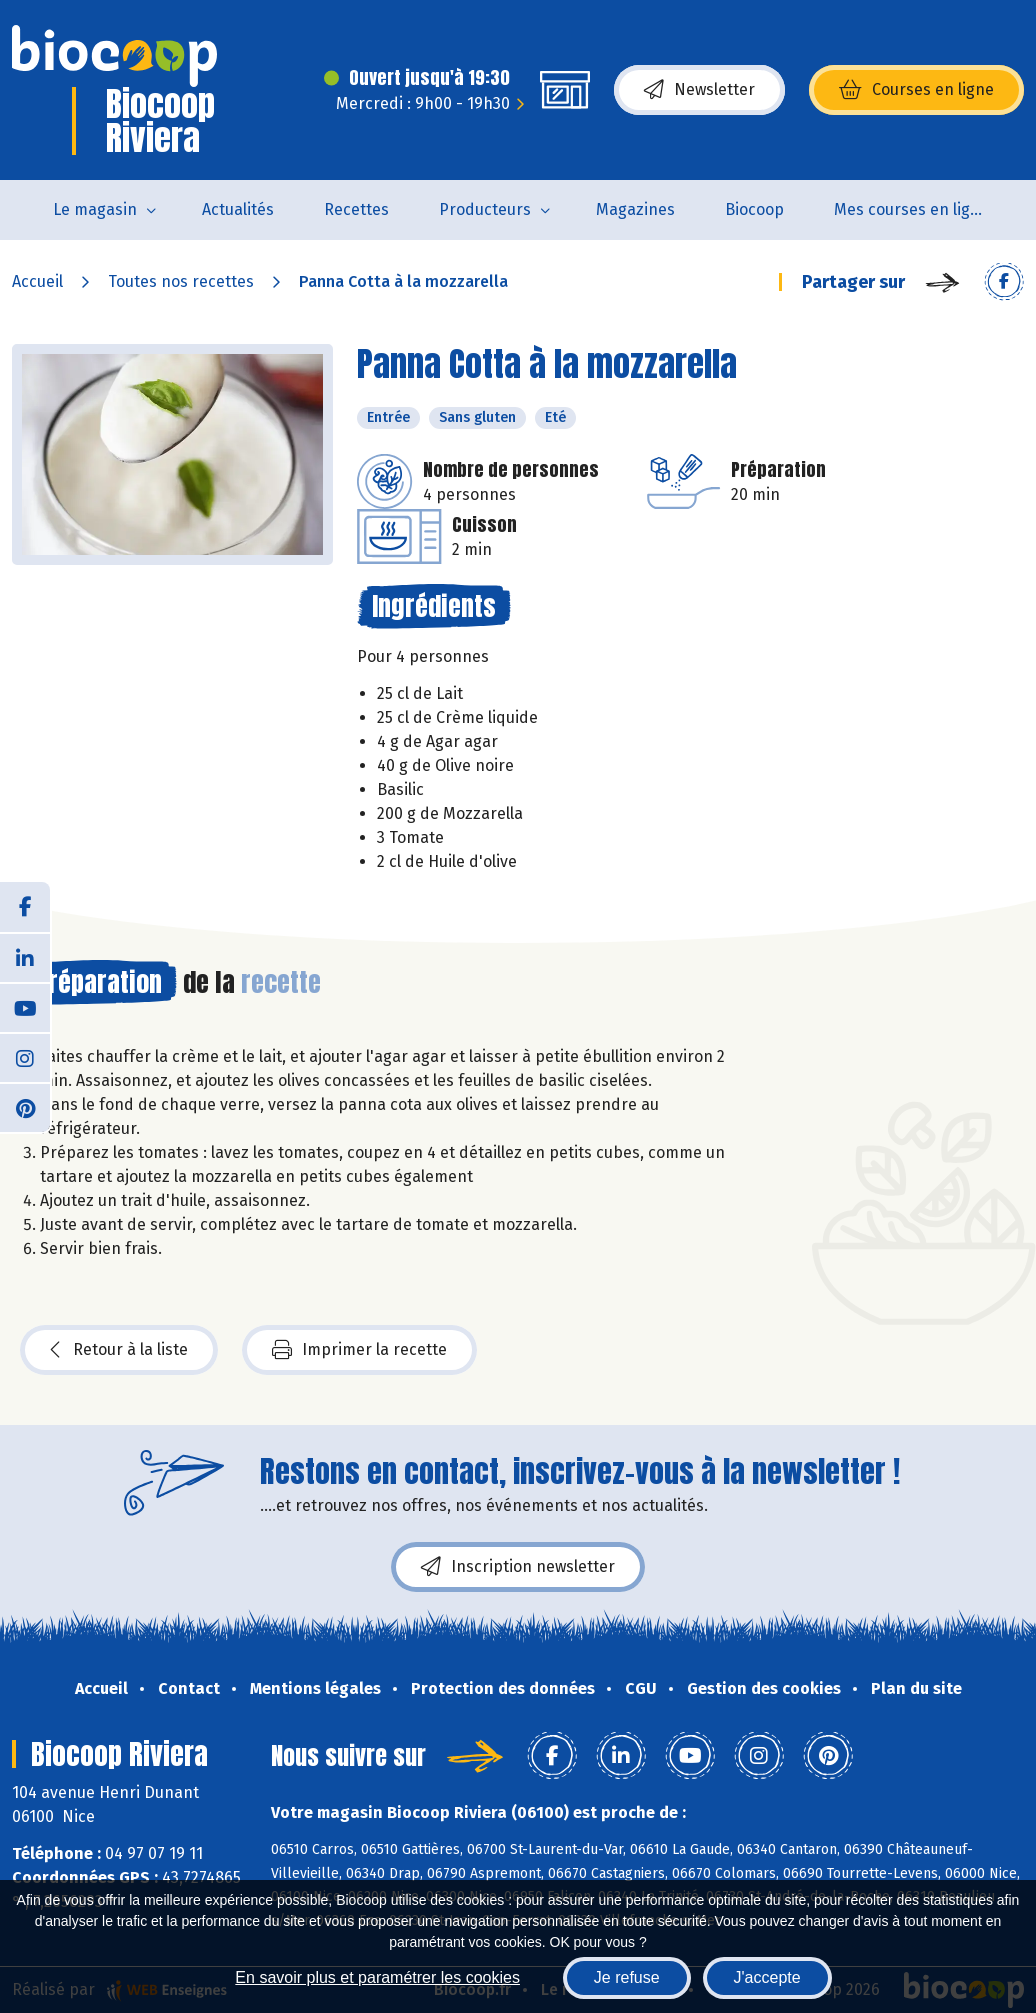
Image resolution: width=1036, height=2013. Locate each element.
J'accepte (767, 1977)
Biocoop (754, 209)
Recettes (356, 209)
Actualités (238, 209)
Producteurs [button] (485, 209)
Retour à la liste (119, 1350)
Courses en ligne (916, 90)
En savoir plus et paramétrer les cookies (377, 1977)
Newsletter (699, 90)
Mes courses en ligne (911, 209)
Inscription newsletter (518, 1567)
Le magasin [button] (95, 209)
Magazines (635, 209)
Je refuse (627, 1977)
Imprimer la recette (359, 1350)
